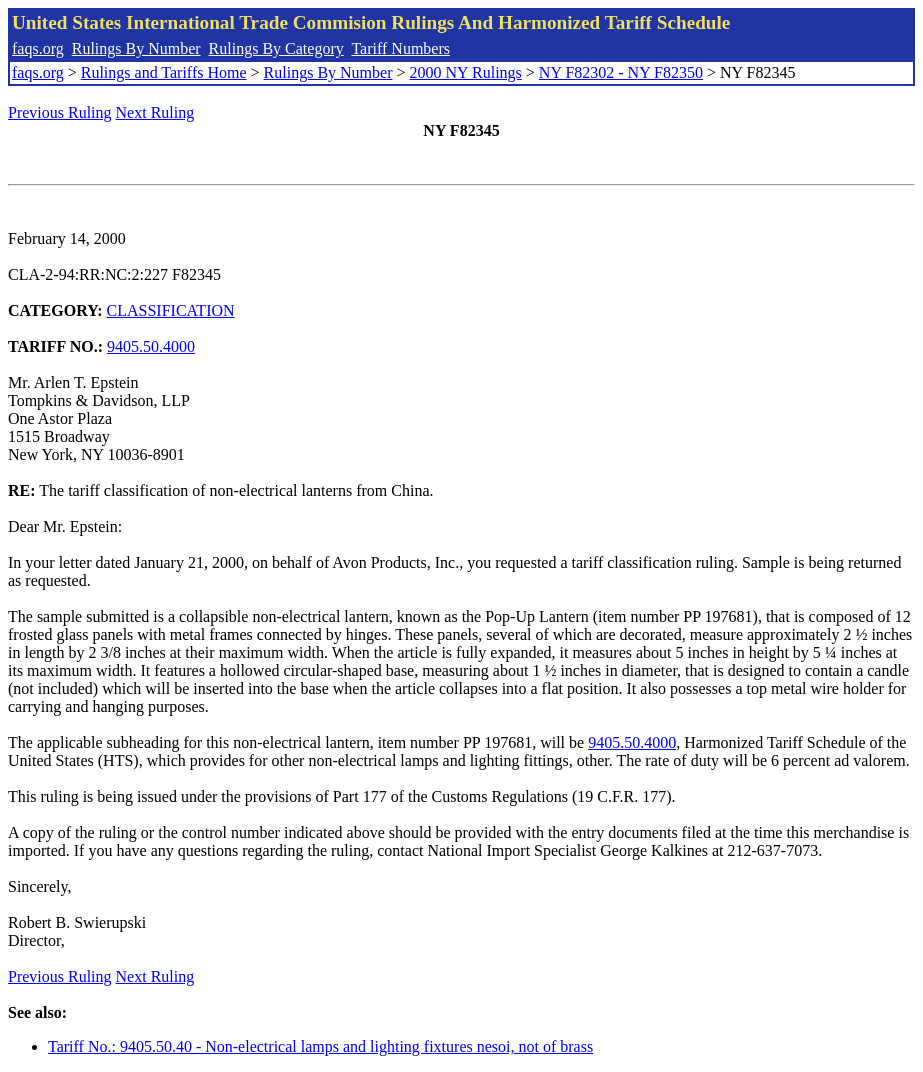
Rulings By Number (136, 48)
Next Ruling (155, 112)
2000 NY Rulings (466, 72)
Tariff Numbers (400, 48)
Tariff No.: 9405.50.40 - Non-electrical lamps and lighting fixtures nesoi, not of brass (320, 1046)
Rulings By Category (276, 48)
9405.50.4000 (151, 346)
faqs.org (38, 48)
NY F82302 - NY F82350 (621, 72)
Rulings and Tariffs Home (164, 72)
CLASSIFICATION (171, 310)
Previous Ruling (60, 112)
